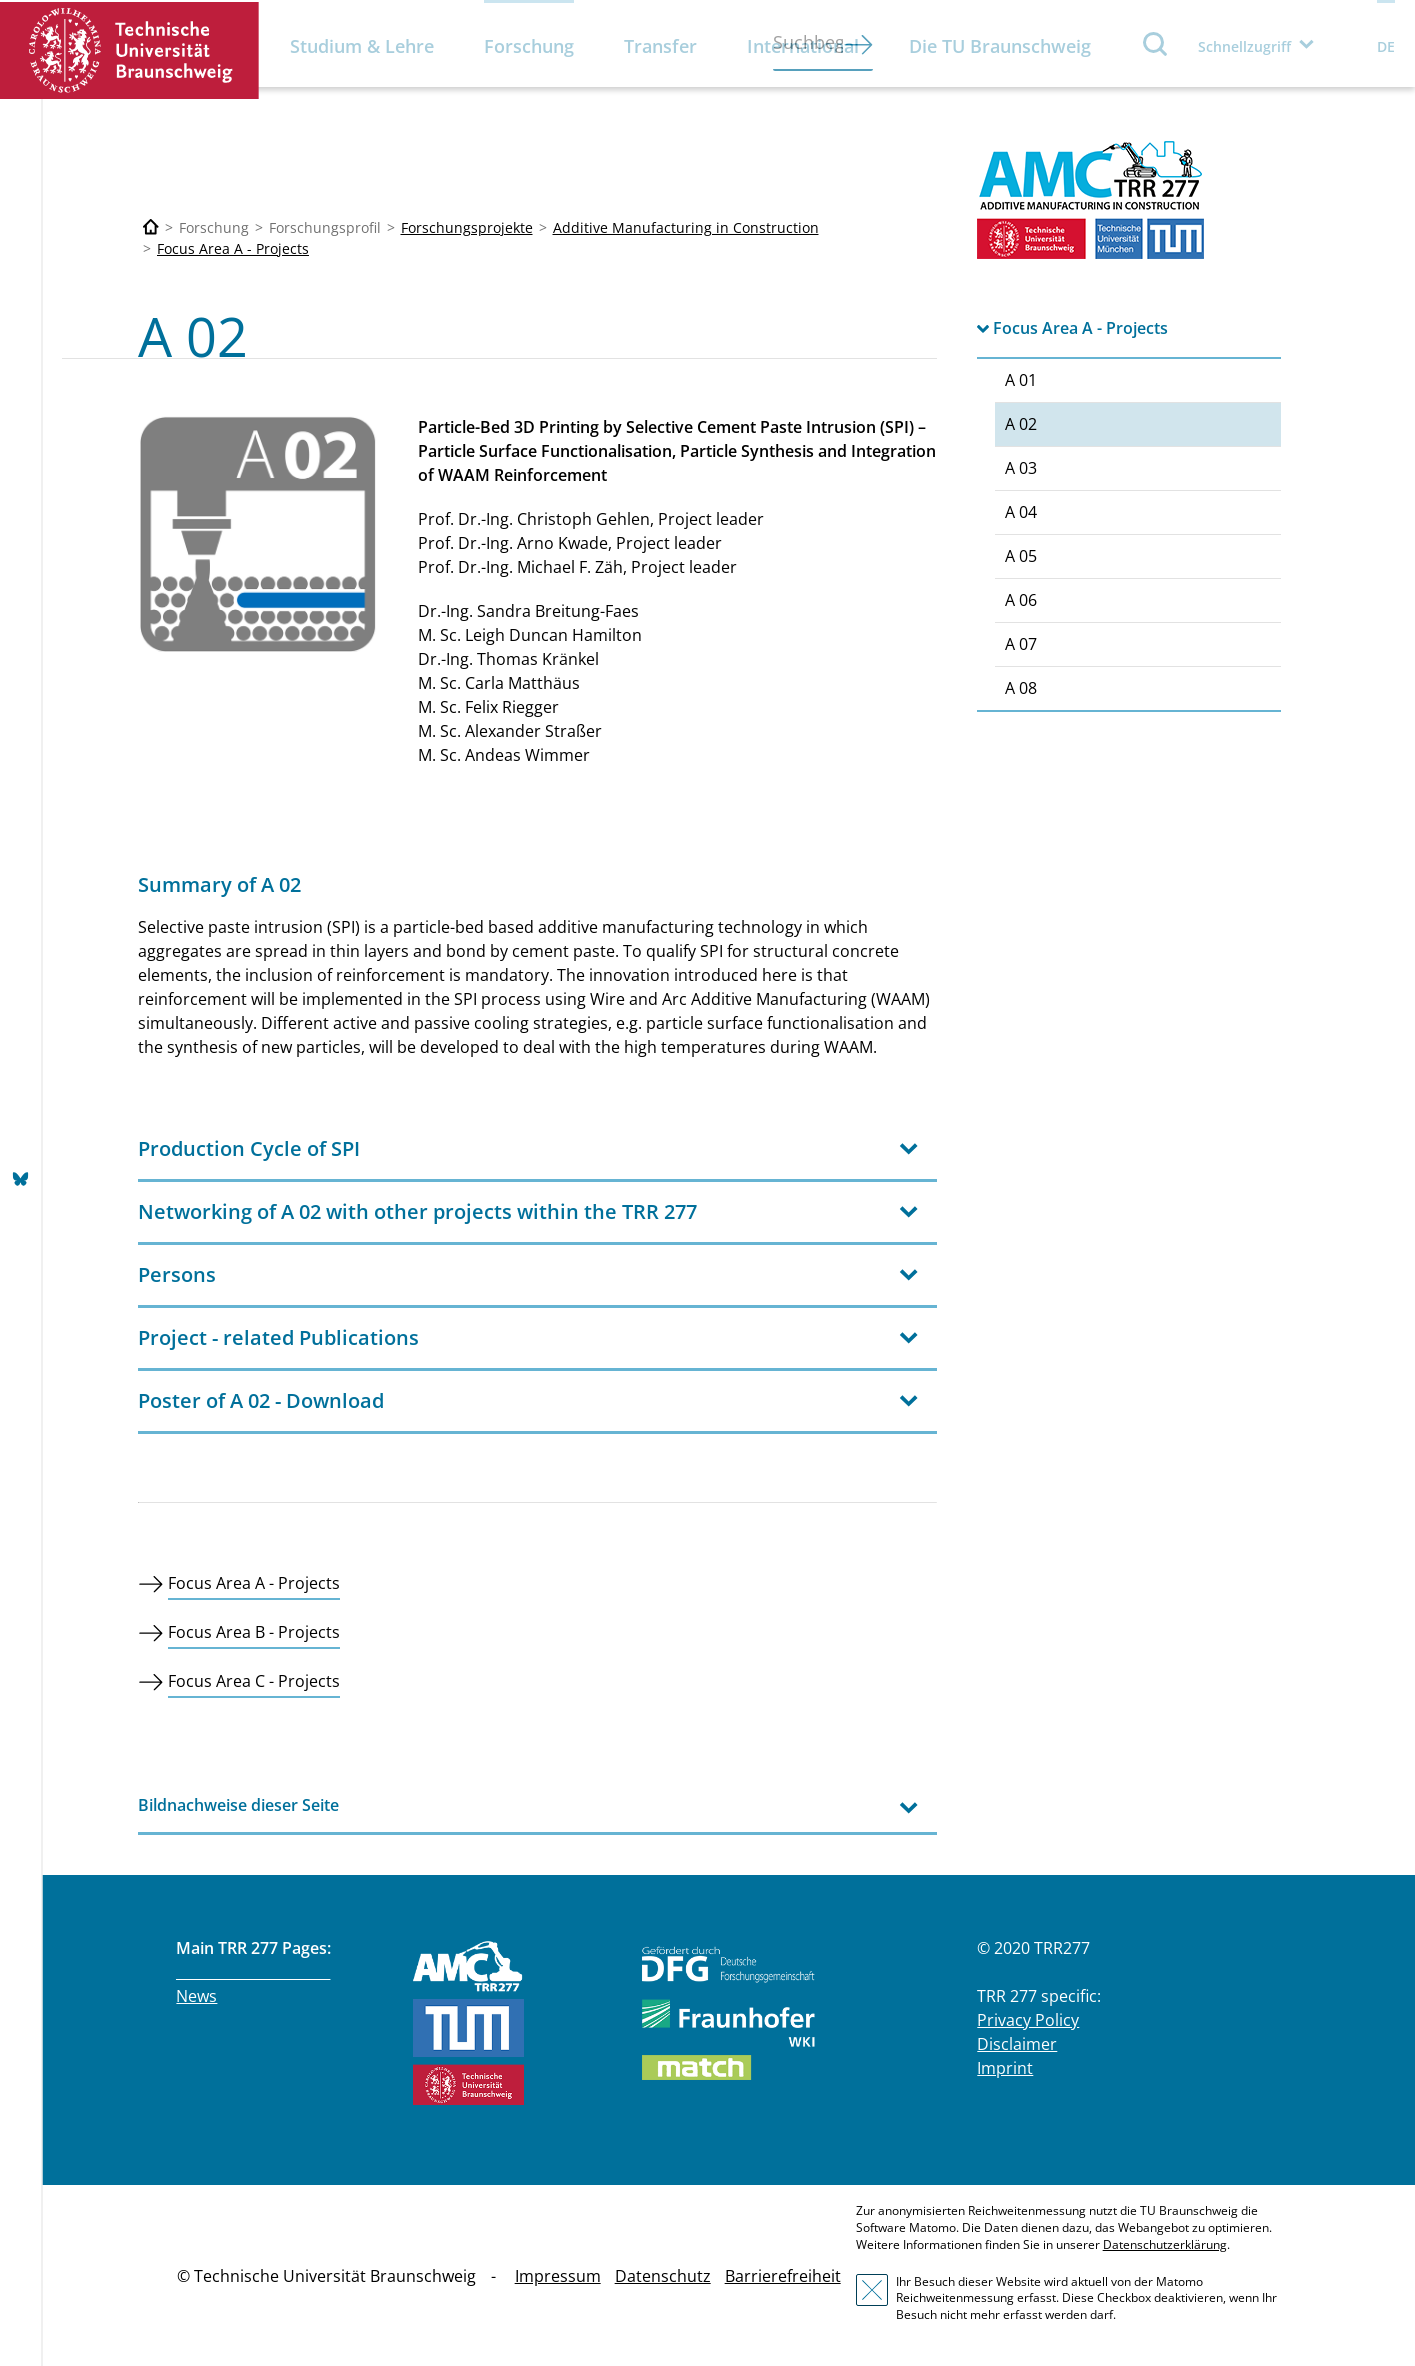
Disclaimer (1017, 2044)
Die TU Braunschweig (1000, 46)
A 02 (1021, 424)
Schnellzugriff (1244, 46)
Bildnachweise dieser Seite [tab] (238, 1805)
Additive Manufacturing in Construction (686, 227)
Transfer (660, 46)
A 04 (1021, 512)
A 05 (1021, 556)
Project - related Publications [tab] (278, 1337)
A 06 (1021, 600)
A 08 (1021, 688)
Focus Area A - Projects (233, 248)
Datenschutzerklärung (1165, 2244)
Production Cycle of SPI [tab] (249, 1148)
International (803, 46)
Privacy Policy (1028, 2020)
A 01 (1021, 380)
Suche (1156, 43)
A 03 (1021, 468)
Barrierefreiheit (783, 2276)
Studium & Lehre (362, 46)
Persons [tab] (177, 1274)
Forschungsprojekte (467, 227)
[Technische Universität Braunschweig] (151, 227)
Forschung (529, 46)
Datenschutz (663, 2276)
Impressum (558, 2276)
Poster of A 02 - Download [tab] (261, 1400)
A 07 (1021, 644)
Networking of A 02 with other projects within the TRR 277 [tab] (417, 1211)
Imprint (1005, 2068)
